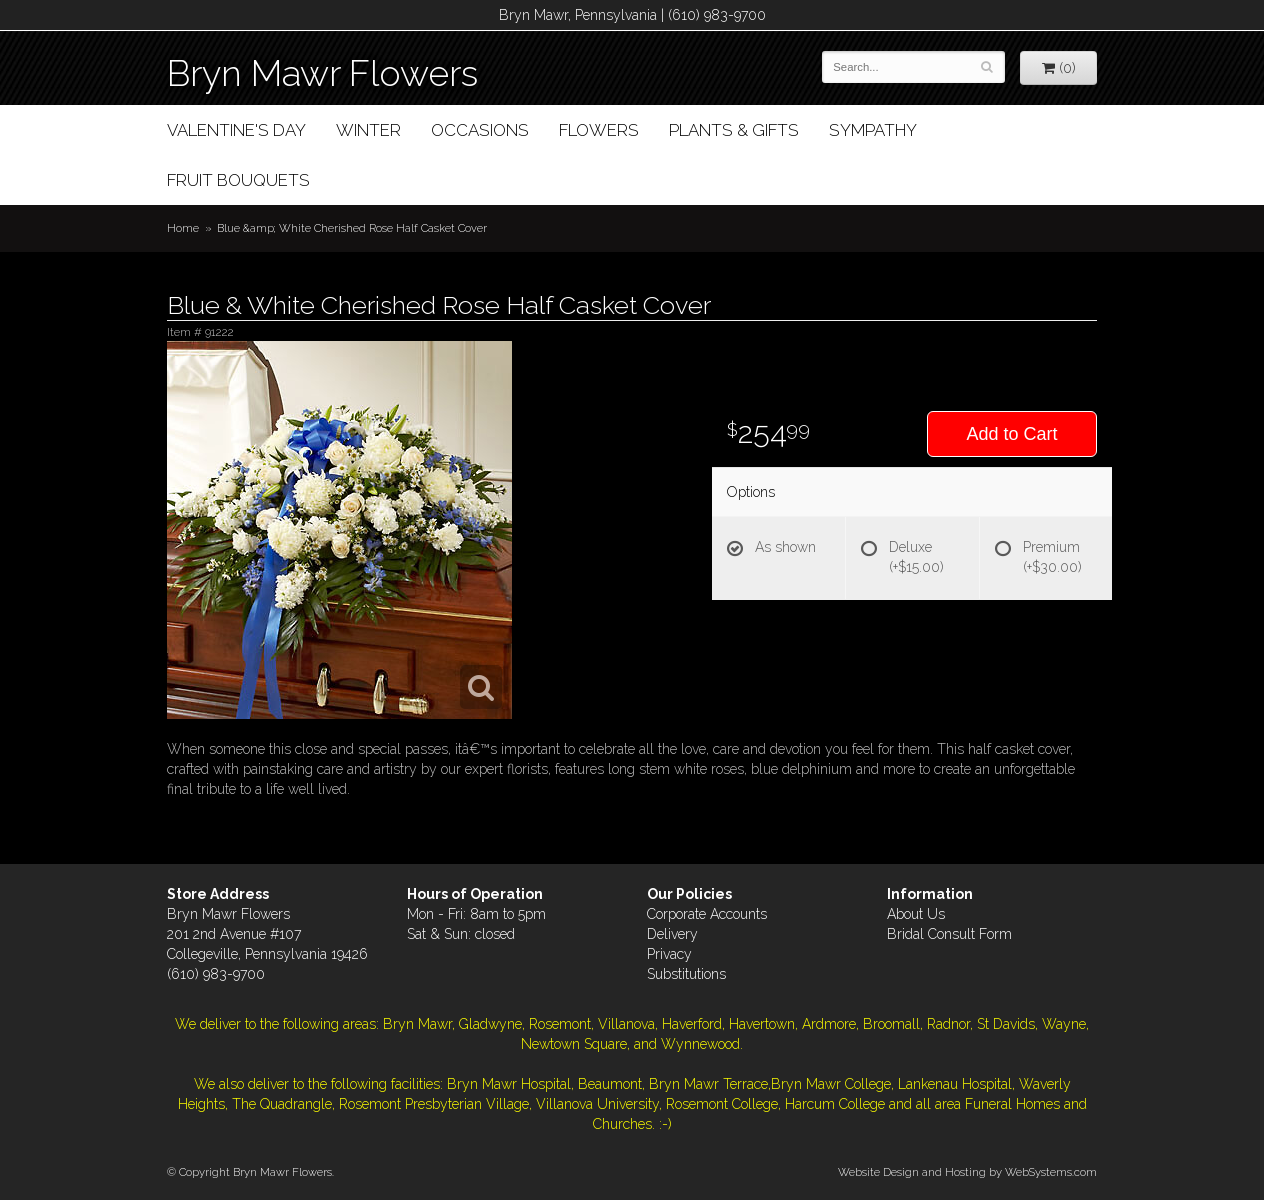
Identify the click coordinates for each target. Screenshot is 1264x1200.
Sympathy (873, 130)
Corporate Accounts (707, 914)
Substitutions (686, 974)
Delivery (672, 934)
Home (183, 228)
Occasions (480, 130)
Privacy (669, 954)
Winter (368, 130)
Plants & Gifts (734, 130)
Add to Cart (1011, 434)
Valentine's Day (236, 130)
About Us (916, 914)
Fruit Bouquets (238, 180)
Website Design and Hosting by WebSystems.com (967, 1172)
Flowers (599, 130)
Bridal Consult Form (949, 934)
